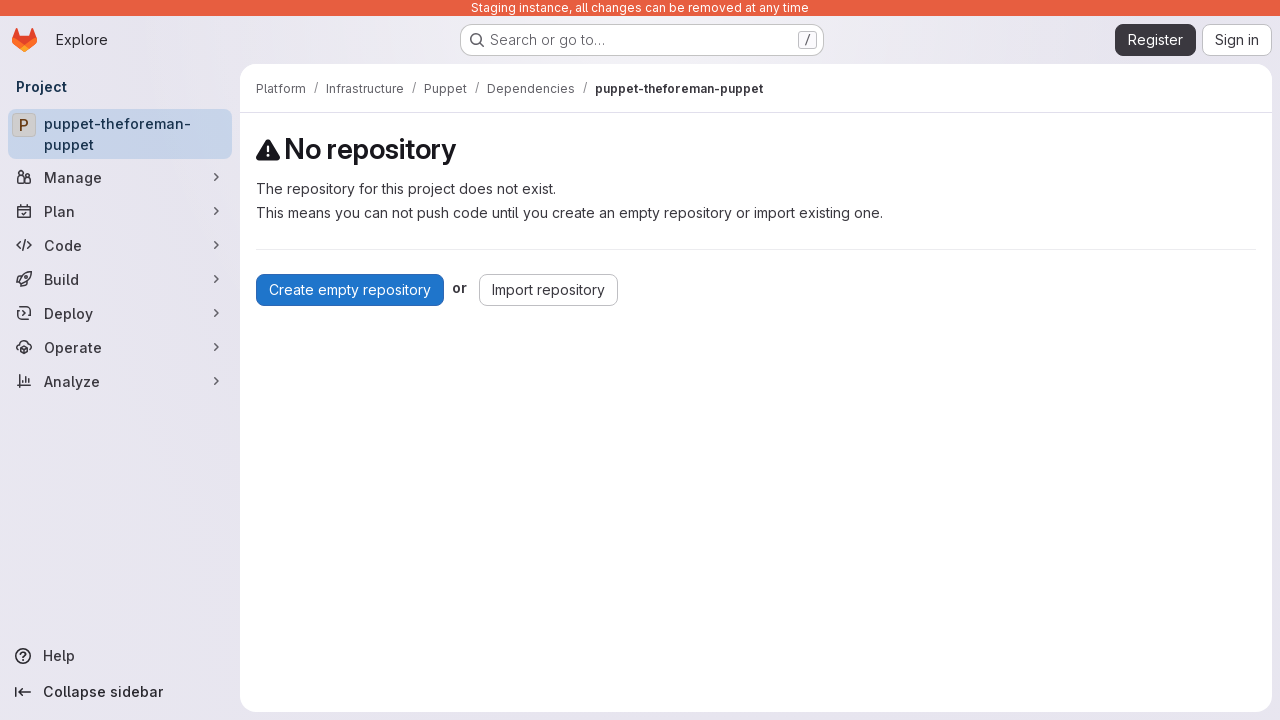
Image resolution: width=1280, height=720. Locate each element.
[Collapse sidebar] (120, 692)
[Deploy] (120, 313)
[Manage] (120, 177)
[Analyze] (120, 381)
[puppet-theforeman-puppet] (120, 134)
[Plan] (120, 211)
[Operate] (120, 347)
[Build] (120, 279)
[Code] (120, 245)
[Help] (120, 656)
